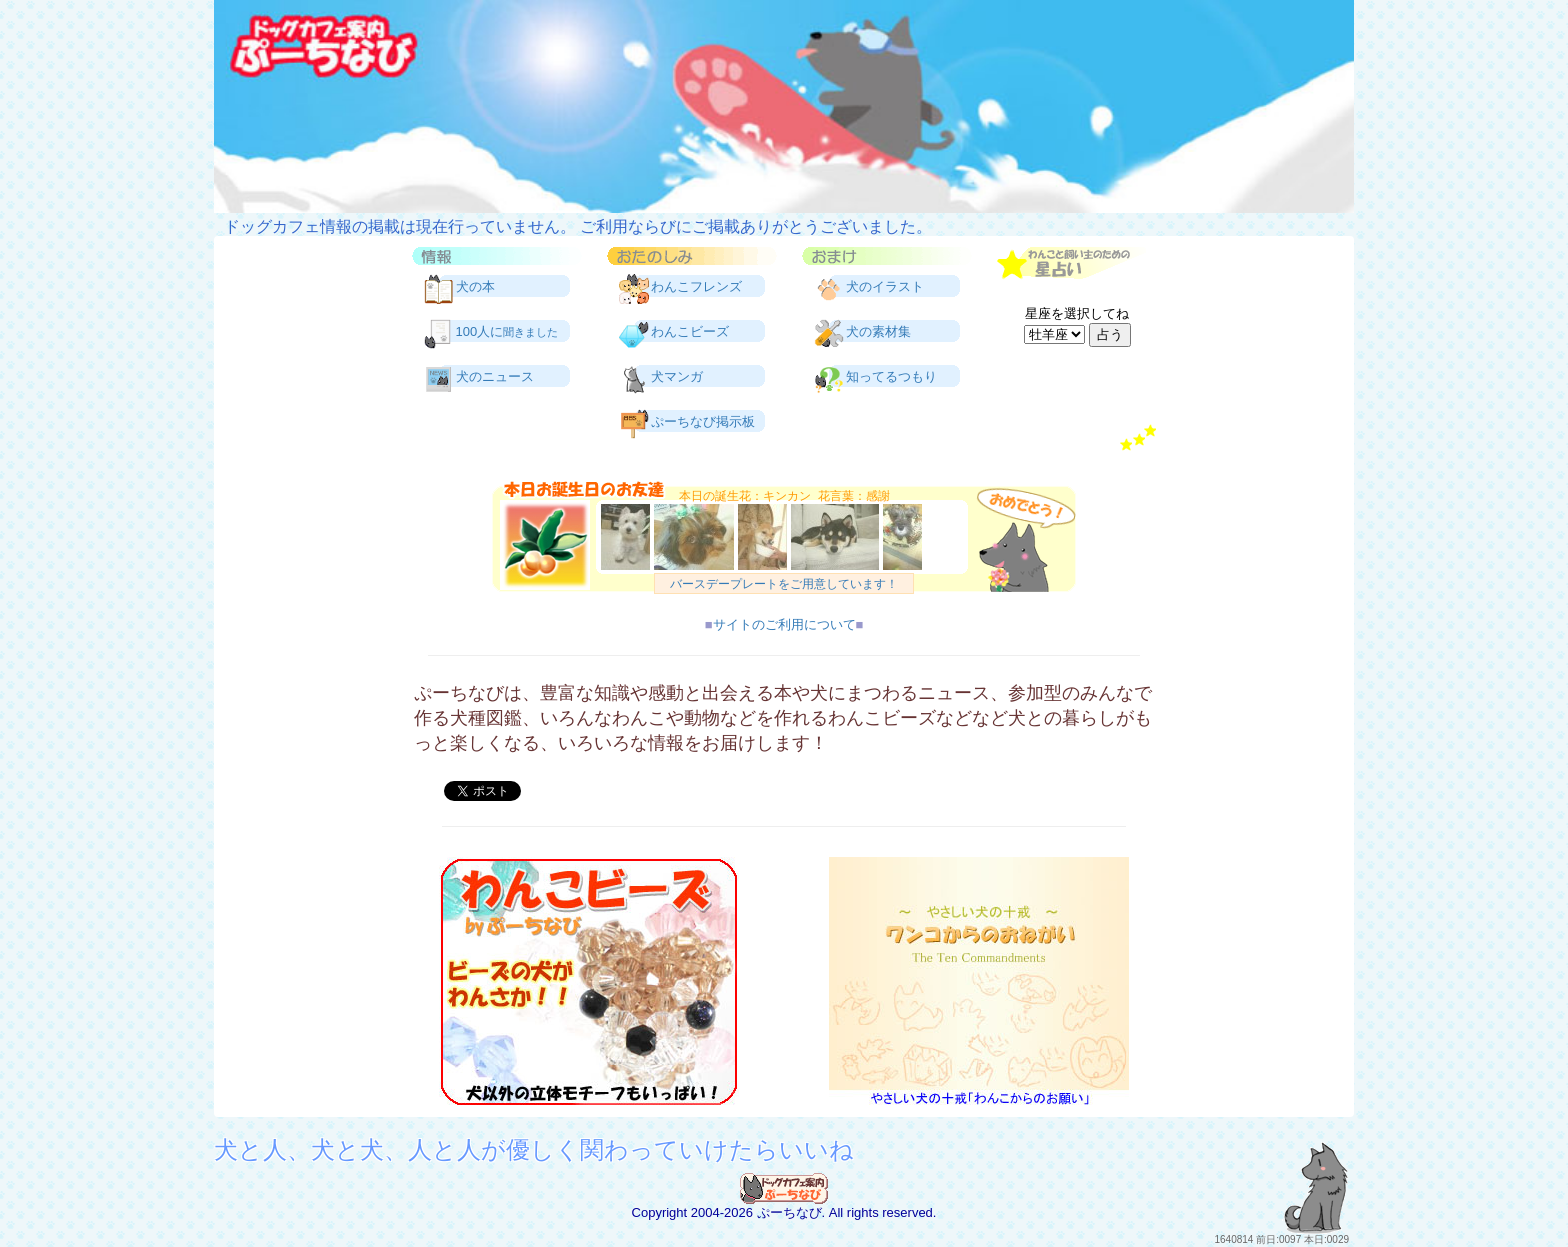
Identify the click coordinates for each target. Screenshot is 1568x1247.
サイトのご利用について (784, 624)
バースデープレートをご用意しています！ (784, 584)
